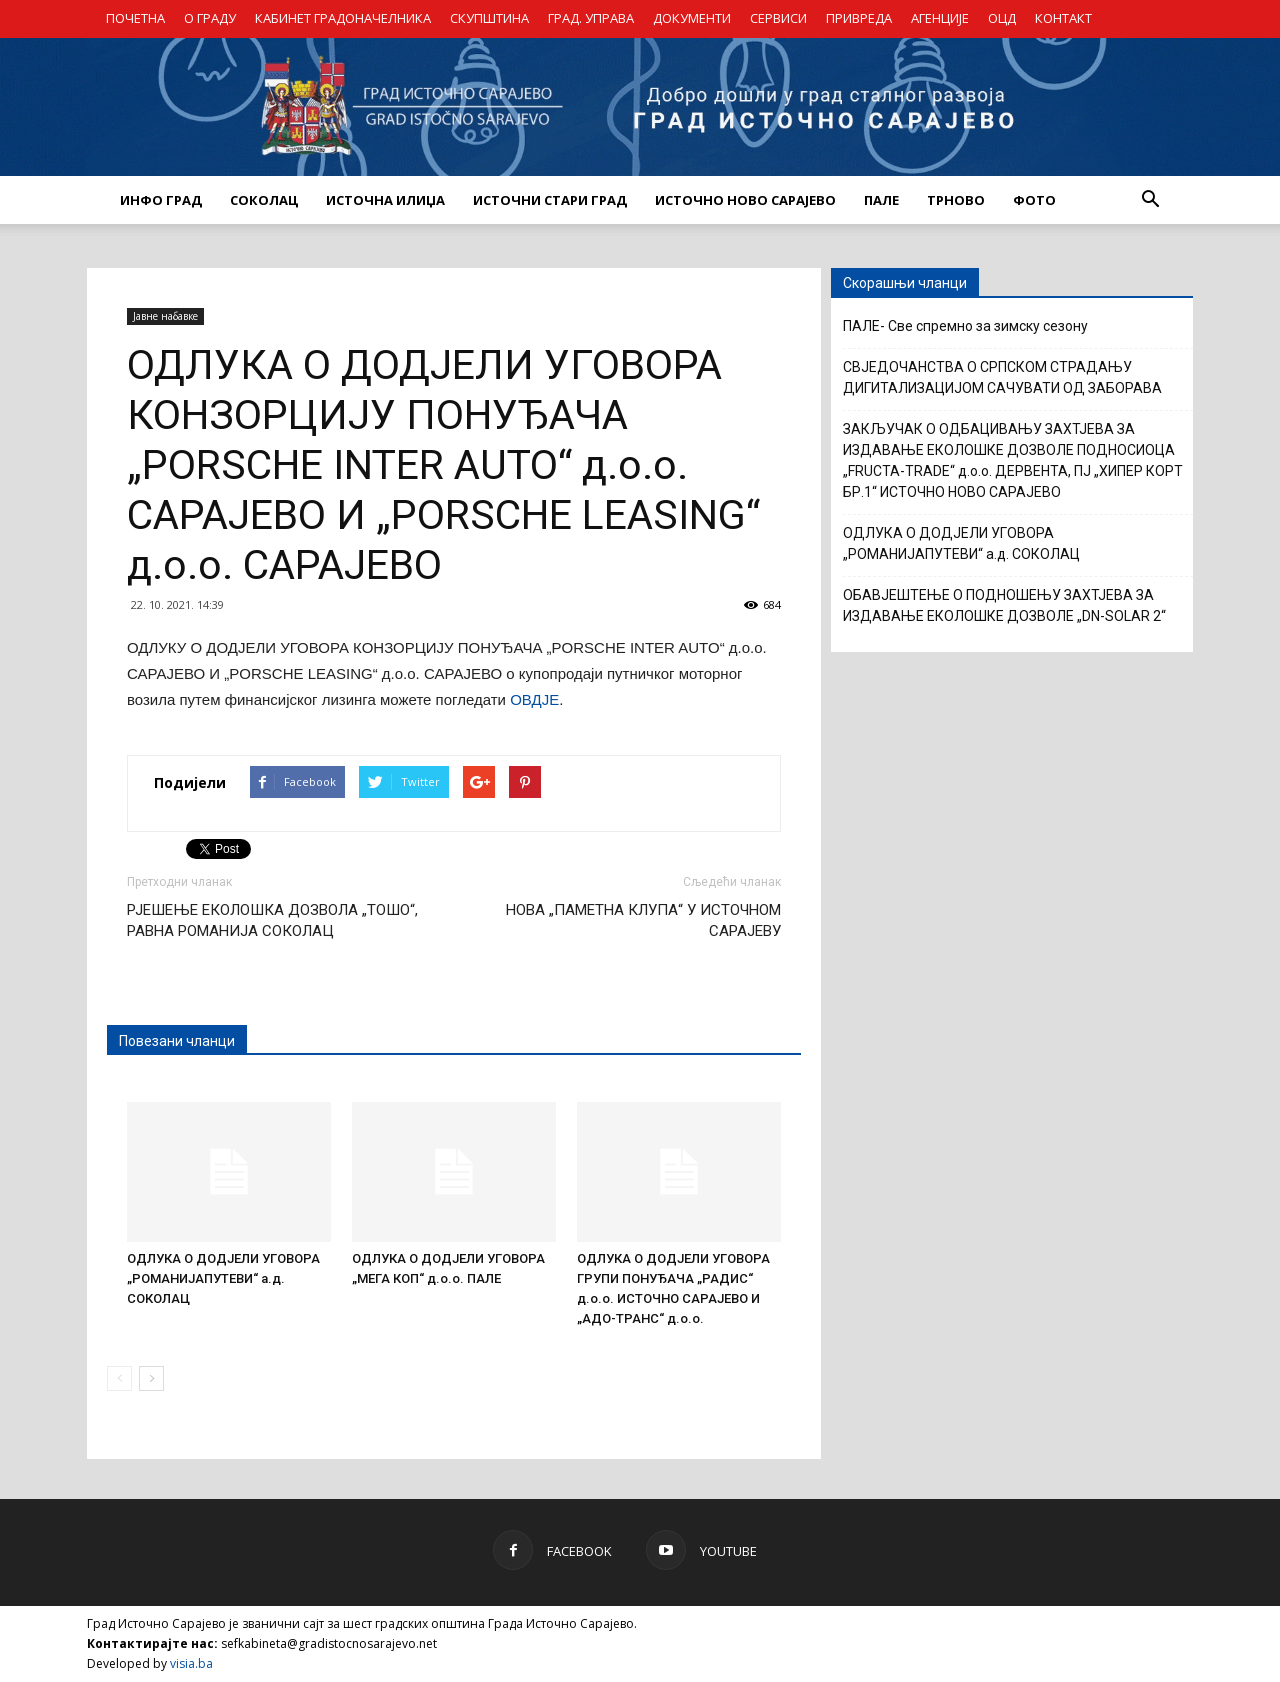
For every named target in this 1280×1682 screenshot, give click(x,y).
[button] (1150, 200)
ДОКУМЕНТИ (692, 18)
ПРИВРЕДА (859, 18)
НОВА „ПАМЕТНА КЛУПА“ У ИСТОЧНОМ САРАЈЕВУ (643, 920)
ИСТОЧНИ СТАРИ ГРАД (550, 200)
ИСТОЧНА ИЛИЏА (385, 200)
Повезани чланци (177, 1041)
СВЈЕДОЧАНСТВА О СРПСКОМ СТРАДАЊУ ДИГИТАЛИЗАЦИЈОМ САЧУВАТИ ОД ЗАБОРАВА (1002, 377)
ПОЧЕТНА (135, 18)
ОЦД (1002, 18)
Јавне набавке (165, 316)
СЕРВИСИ (778, 18)
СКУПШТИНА (489, 18)
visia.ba (191, 1663)
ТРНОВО (956, 200)
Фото (1034, 200)
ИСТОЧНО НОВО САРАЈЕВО (745, 200)
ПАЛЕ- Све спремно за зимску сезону (965, 326)
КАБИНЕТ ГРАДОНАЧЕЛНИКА (343, 18)
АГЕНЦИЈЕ (940, 18)
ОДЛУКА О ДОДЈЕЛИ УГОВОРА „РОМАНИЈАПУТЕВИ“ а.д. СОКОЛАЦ (223, 1278)
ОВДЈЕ (534, 699)
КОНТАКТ (1063, 18)
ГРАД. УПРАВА (591, 18)
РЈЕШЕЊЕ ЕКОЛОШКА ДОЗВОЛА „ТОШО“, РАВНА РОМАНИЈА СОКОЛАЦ (272, 920)
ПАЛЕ (881, 200)
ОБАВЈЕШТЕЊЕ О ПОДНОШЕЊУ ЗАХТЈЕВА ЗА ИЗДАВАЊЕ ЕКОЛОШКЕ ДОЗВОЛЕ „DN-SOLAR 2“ (1004, 605)
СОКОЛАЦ (264, 200)
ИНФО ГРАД (161, 200)
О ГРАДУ (210, 18)
